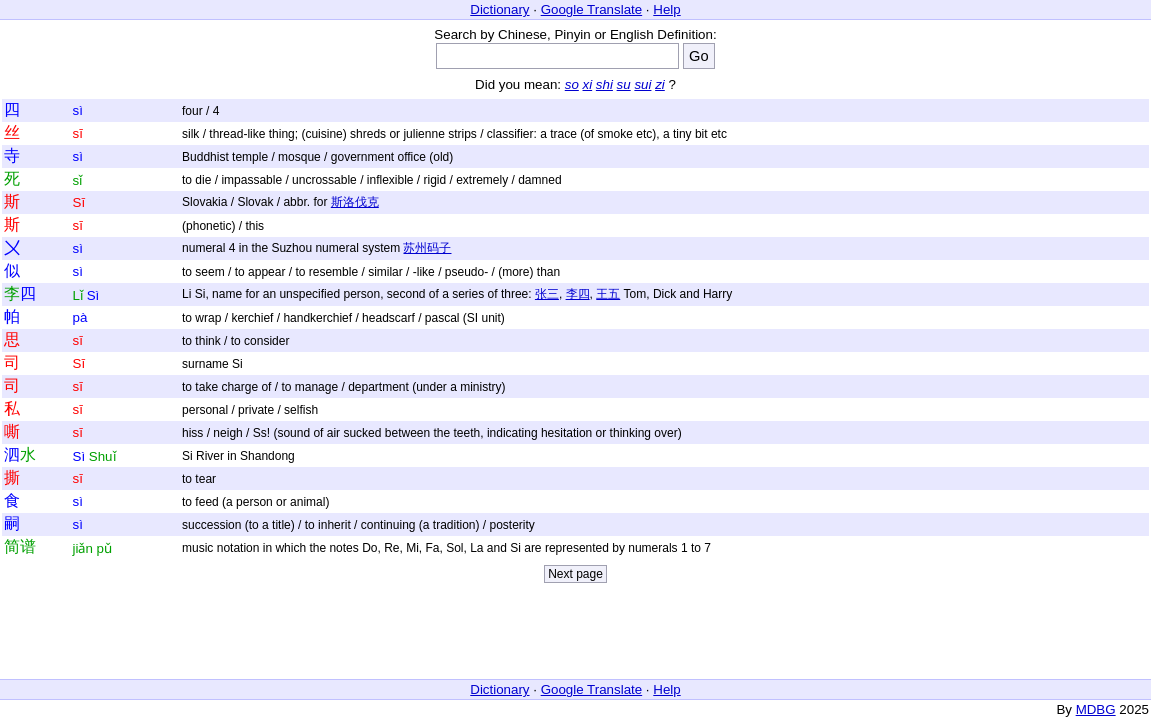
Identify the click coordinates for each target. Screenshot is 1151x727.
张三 (547, 294)
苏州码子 (427, 248)
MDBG (1096, 709)
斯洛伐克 (355, 202)
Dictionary (499, 9)
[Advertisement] (576, 636)
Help (666, 9)
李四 (578, 294)
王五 (608, 294)
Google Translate (592, 9)
